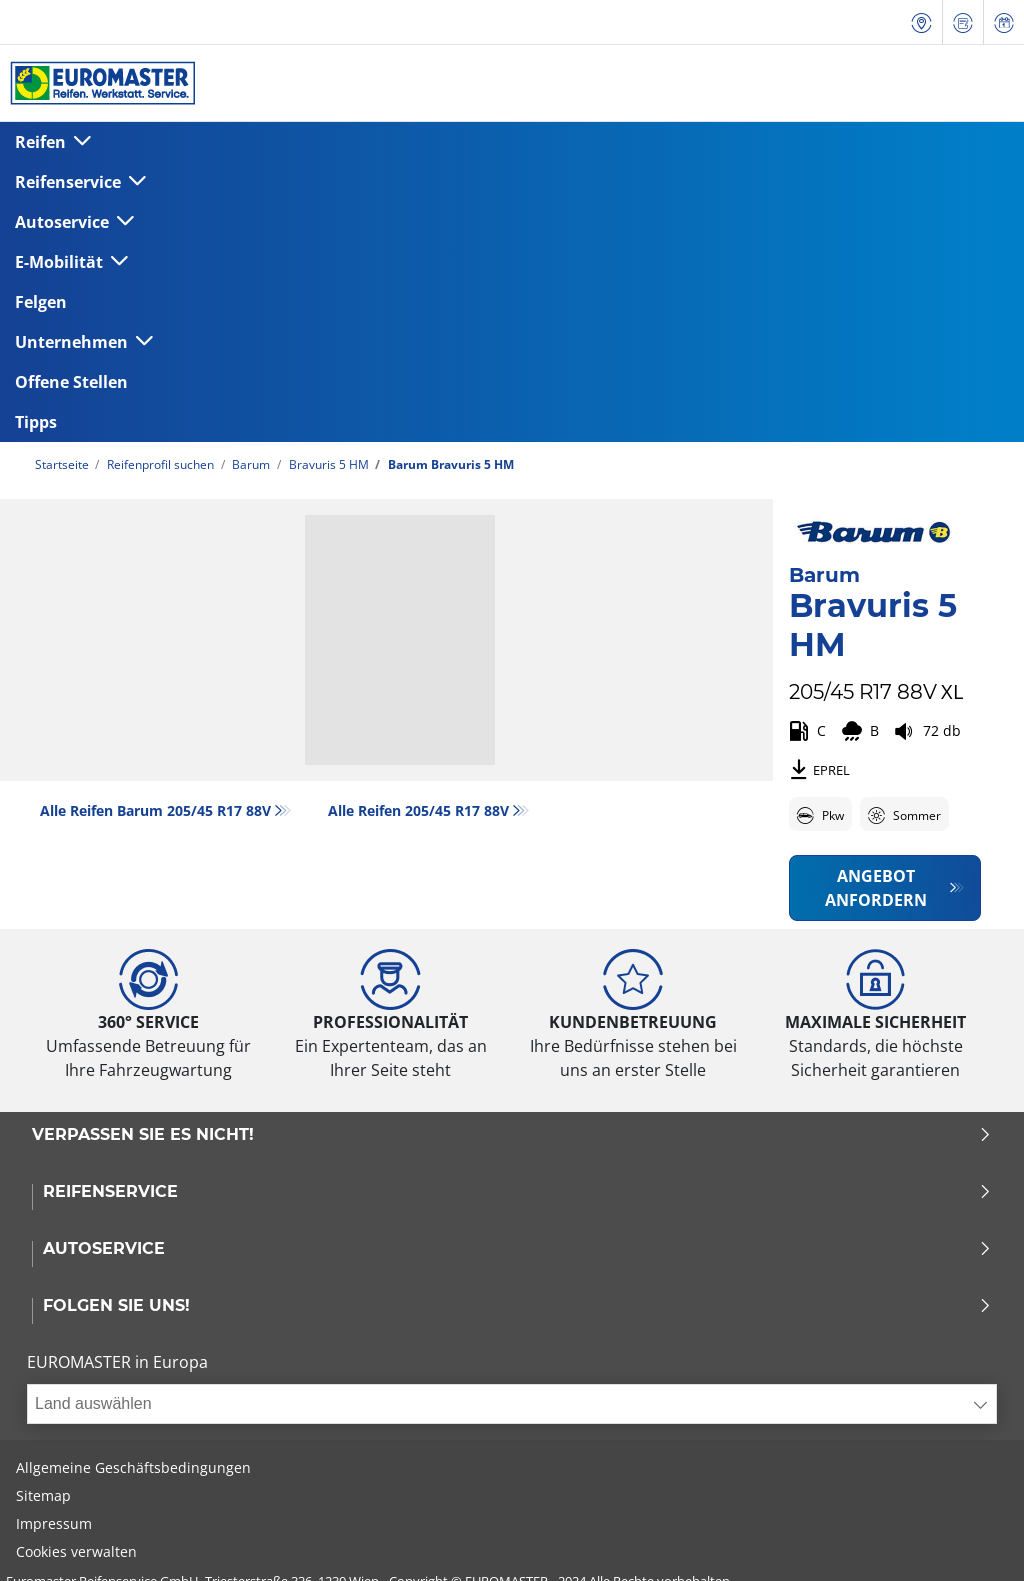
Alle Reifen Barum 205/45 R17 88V (155, 810)
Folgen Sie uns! (517, 1306)
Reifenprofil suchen (159, 464)
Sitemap (43, 1495)
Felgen (41, 302)
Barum (249, 464)
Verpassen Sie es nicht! (512, 1135)
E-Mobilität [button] (61, 262)
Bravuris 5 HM (327, 464)
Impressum (54, 1523)
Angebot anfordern (876, 888)
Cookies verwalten (76, 1551)
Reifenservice (517, 1192)
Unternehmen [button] (73, 342)
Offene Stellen (71, 382)
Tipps (36, 422)
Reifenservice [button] (70, 182)
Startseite (62, 464)
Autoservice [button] (64, 222)
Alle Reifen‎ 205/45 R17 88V (418, 810)
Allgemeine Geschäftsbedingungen (133, 1467)
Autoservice (517, 1249)
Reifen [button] (42, 142)
